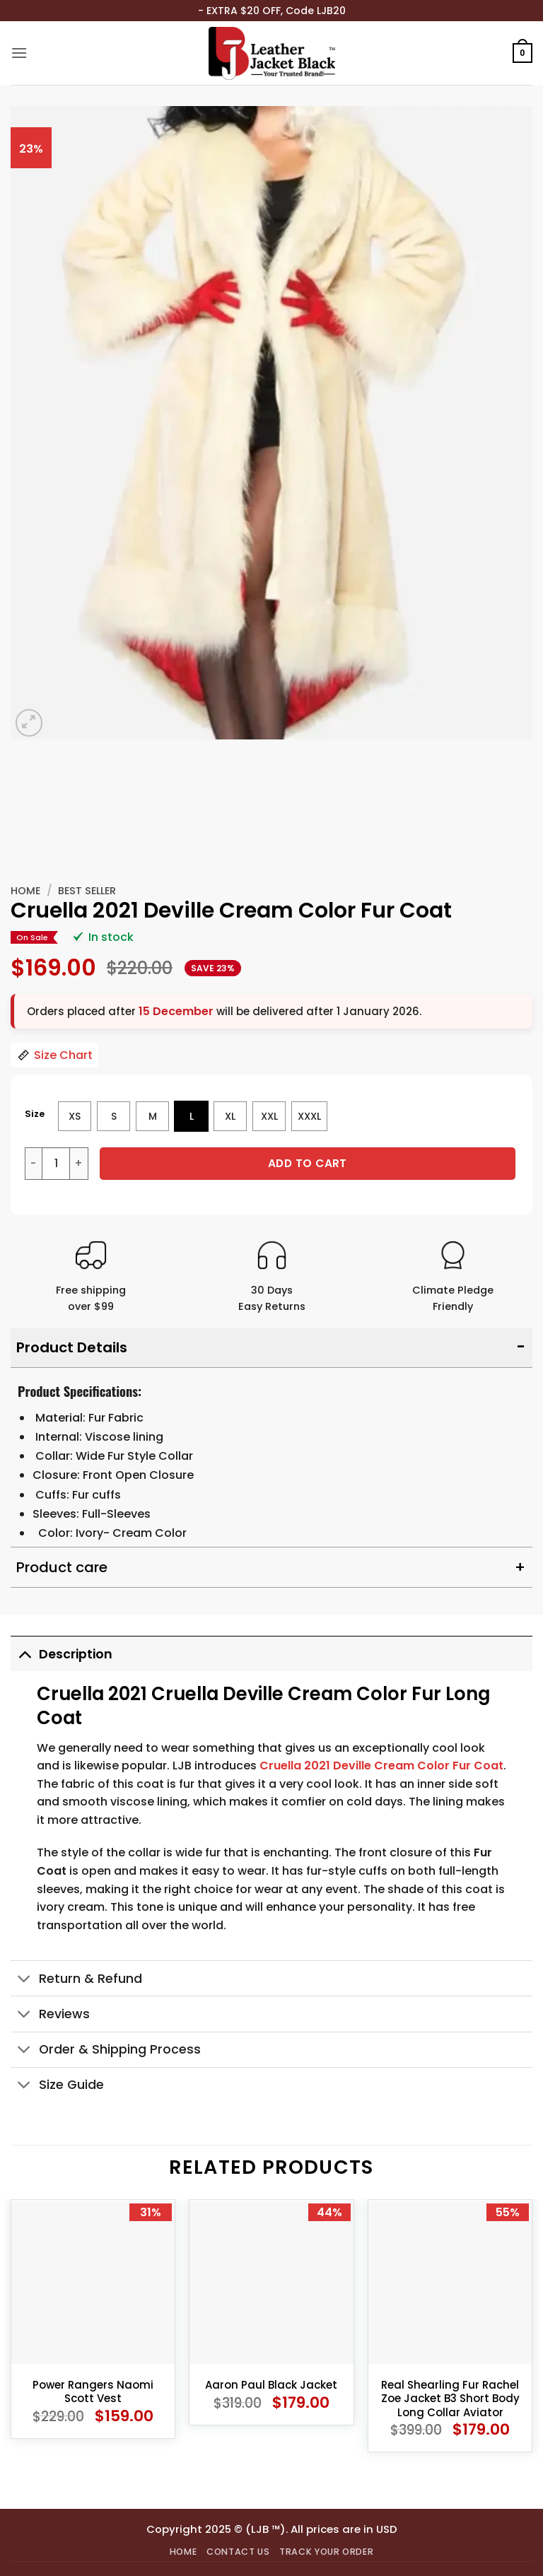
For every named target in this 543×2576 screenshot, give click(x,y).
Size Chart (54, 1055)
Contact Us (237, 2552)
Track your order (326, 2552)
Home (25, 891)
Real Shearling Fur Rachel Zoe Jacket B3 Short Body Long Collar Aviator (450, 2399)
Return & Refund (76, 1980)
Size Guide (57, 2086)
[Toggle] (24, 1654)
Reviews (50, 2016)
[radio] (74, 1116)
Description (61, 1654)
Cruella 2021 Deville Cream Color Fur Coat (381, 1765)
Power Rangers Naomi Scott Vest (93, 2392)
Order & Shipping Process (106, 2051)
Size (35, 1114)
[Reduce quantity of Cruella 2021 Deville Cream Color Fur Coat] (33, 1163)
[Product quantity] (56, 1163)
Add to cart (307, 1163)
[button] (19, 52)
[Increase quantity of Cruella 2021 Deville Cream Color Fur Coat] (79, 1163)
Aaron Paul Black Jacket (271, 2385)
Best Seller (87, 891)
